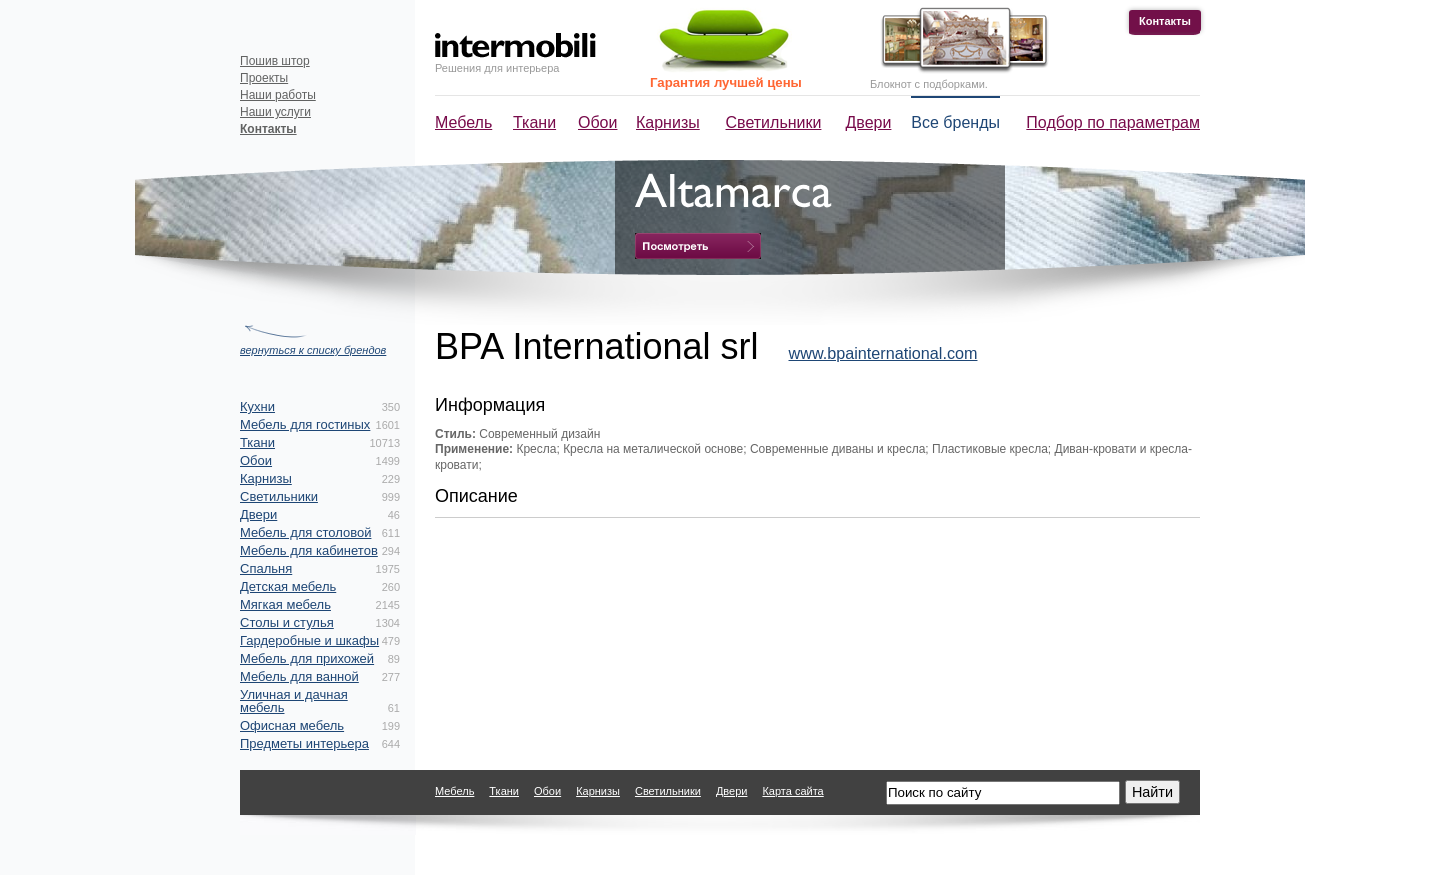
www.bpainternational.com (883, 353)
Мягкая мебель (285, 604)
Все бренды (955, 122)
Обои (597, 122)
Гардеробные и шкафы (309, 640)
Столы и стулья (287, 622)
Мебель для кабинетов (309, 550)
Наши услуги (275, 112)
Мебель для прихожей (307, 658)
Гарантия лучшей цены (726, 82)
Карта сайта (792, 791)
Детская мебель (288, 586)
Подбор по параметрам (1113, 122)
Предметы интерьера (304, 743)
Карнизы (668, 122)
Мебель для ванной (299, 676)
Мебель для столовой (305, 532)
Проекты (264, 78)
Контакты (1165, 21)
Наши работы (278, 95)
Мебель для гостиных (305, 424)
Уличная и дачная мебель (294, 701)
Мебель (463, 122)
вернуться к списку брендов (313, 350)
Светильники (774, 122)
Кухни (257, 406)
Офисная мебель (292, 725)
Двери (869, 122)
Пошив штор (275, 61)
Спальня (266, 568)
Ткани (534, 122)
